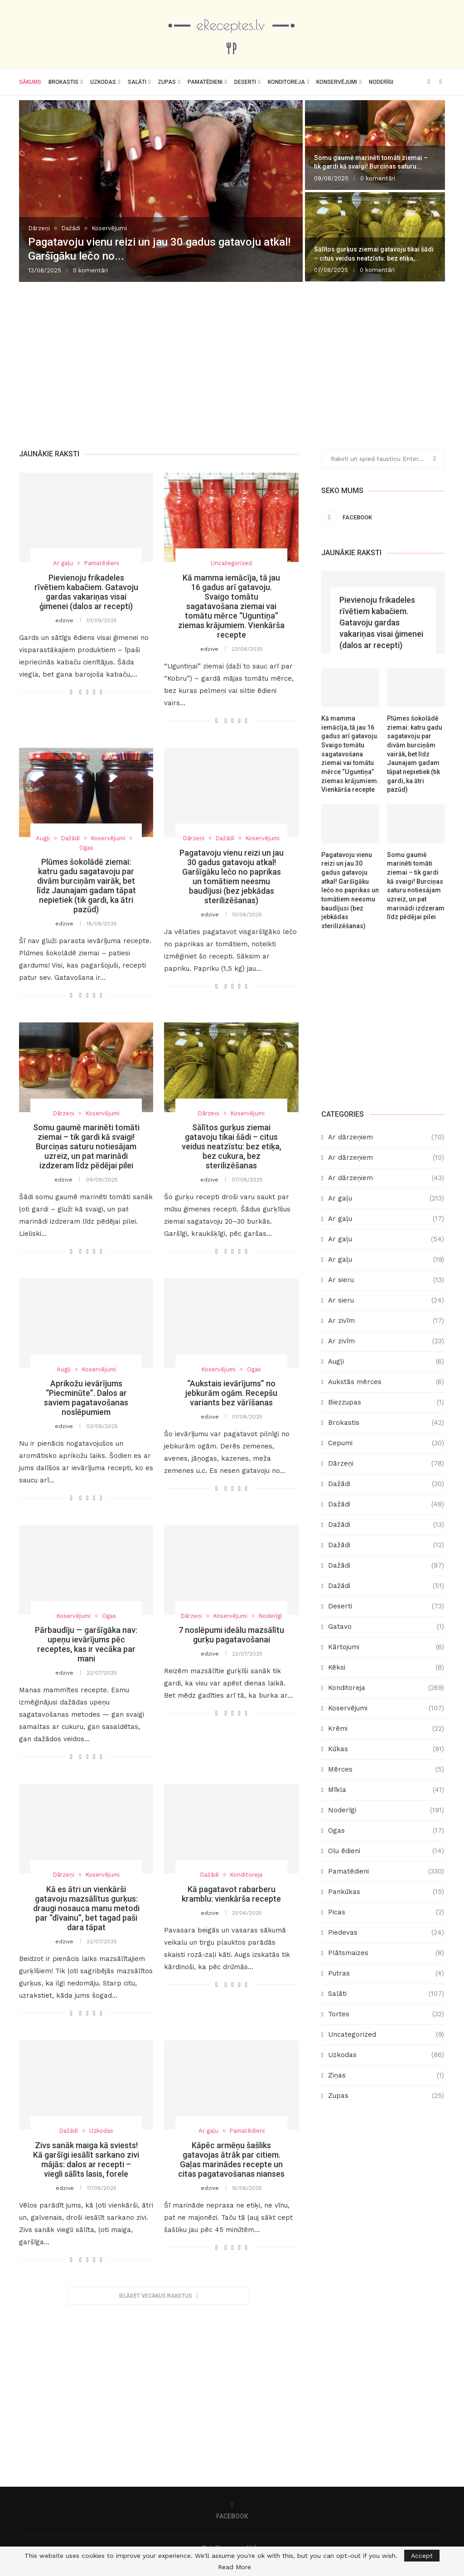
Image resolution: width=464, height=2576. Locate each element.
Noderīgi (381, 82)
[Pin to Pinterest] (94, 692)
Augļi (386, 1361)
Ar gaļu (386, 1198)
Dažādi (386, 1483)
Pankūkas (386, 1891)
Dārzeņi (386, 1463)
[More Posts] (158, 2296)
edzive (64, 620)
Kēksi (386, 1667)
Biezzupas (386, 1402)
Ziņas (386, 2075)
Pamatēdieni (205, 82)
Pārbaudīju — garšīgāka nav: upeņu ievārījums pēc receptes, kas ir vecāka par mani (86, 1645)
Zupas (167, 82)
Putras (386, 1973)
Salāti (137, 82)
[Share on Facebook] (80, 692)
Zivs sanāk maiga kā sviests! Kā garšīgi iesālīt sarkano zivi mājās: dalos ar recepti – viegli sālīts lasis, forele (86, 2159)
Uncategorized (386, 2034)
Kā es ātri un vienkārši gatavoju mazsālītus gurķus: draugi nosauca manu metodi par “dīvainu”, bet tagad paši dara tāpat (86, 1908)
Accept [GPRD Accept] (422, 2555)
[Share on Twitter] (87, 692)
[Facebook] (429, 82)
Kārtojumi (386, 1646)
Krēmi (386, 1728)
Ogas (386, 1830)
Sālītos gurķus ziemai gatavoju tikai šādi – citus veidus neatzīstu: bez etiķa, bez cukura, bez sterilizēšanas (231, 1147)
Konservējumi (336, 82)
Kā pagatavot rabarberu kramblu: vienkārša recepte (231, 1893)
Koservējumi (386, 1708)
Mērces (386, 1769)
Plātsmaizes (386, 1952)
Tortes (386, 2014)
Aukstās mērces (386, 1381)
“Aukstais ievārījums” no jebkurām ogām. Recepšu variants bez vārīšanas (231, 1393)
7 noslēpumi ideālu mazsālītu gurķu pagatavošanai (231, 1635)
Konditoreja (286, 82)
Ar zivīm (386, 1320)
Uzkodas (103, 82)
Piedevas (386, 1932)
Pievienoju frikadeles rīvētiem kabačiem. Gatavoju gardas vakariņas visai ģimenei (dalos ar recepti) (86, 592)
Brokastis (63, 82)
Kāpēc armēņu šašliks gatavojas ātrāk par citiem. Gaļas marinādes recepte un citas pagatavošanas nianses (231, 2159)
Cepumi (386, 1443)
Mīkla (386, 1789)
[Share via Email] (101, 692)
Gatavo (386, 1626)
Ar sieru (386, 1279)
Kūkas (386, 1748)
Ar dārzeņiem (386, 1137)
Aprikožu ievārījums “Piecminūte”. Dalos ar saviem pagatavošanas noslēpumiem (86, 1398)
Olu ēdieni (386, 1850)
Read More (234, 2567)
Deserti (245, 82)
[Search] (440, 82)
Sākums (30, 82)
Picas (386, 1912)
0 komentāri (90, 270)
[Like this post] (71, 692)
